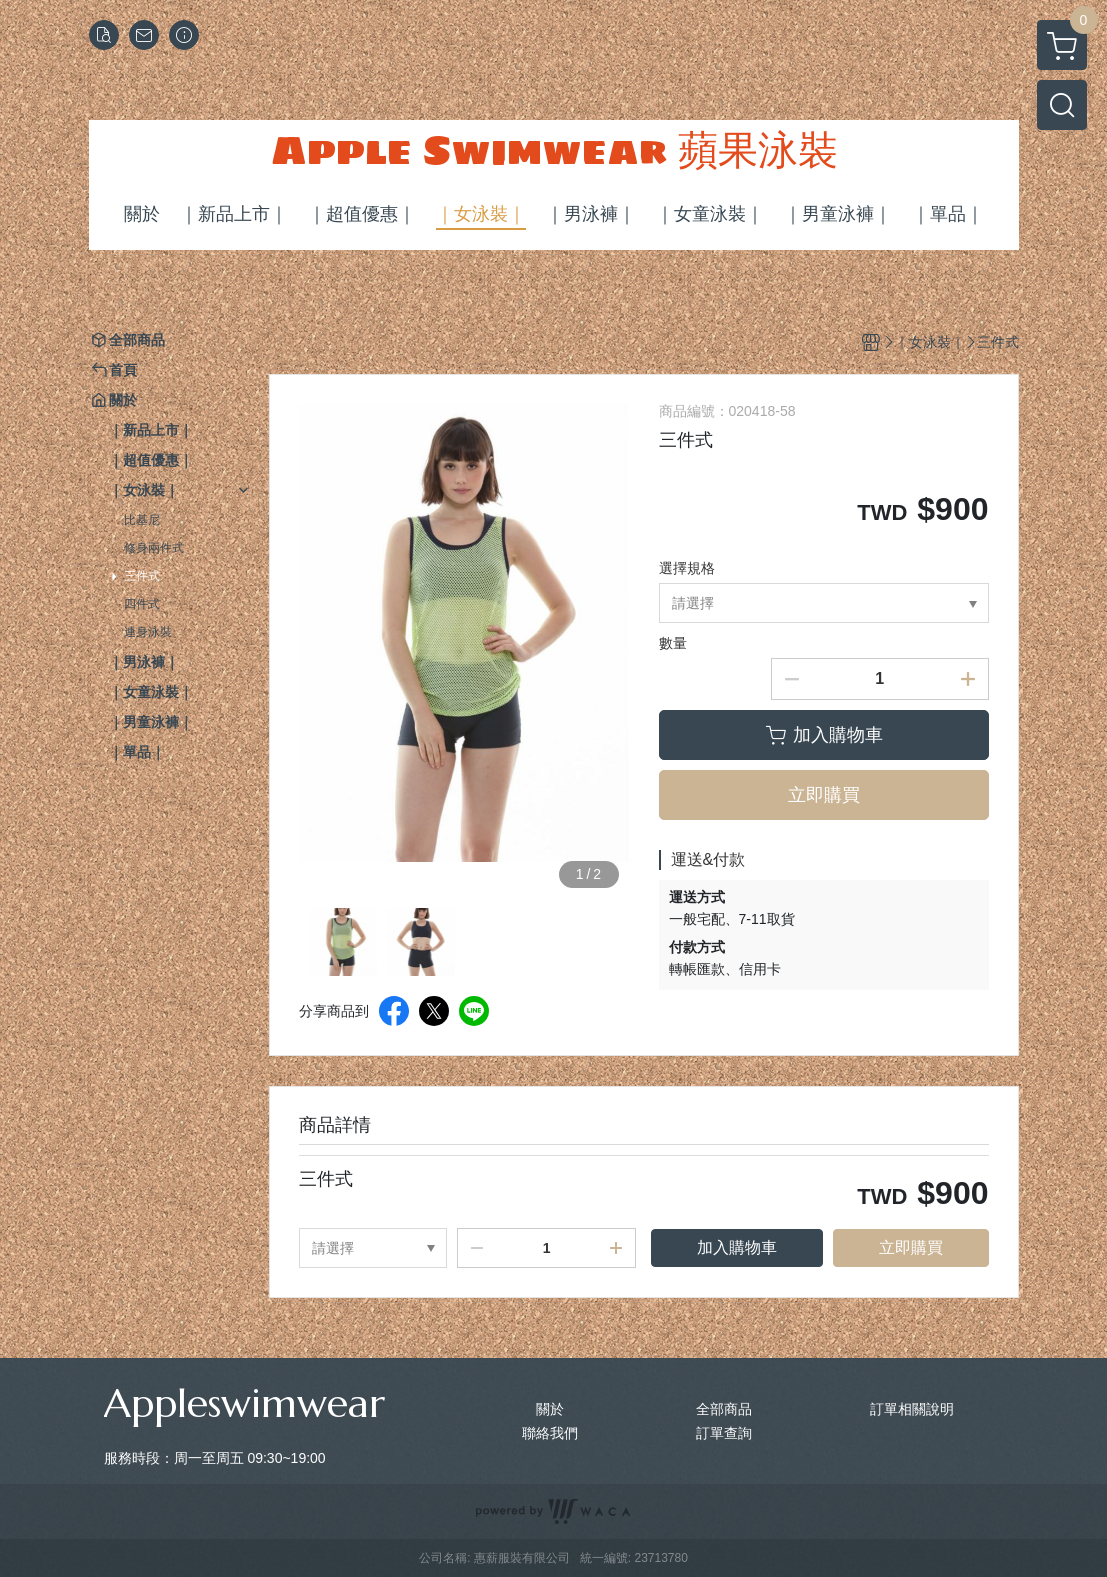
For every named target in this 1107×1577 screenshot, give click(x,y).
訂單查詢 (724, 1433)
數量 (673, 643)
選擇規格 (687, 568)
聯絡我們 (550, 1433)
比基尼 (142, 520)
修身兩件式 (154, 548)
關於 (550, 1409)
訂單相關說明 (912, 1409)
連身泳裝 (148, 632)
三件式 (142, 576)
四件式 (142, 604)
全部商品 (724, 1409)
